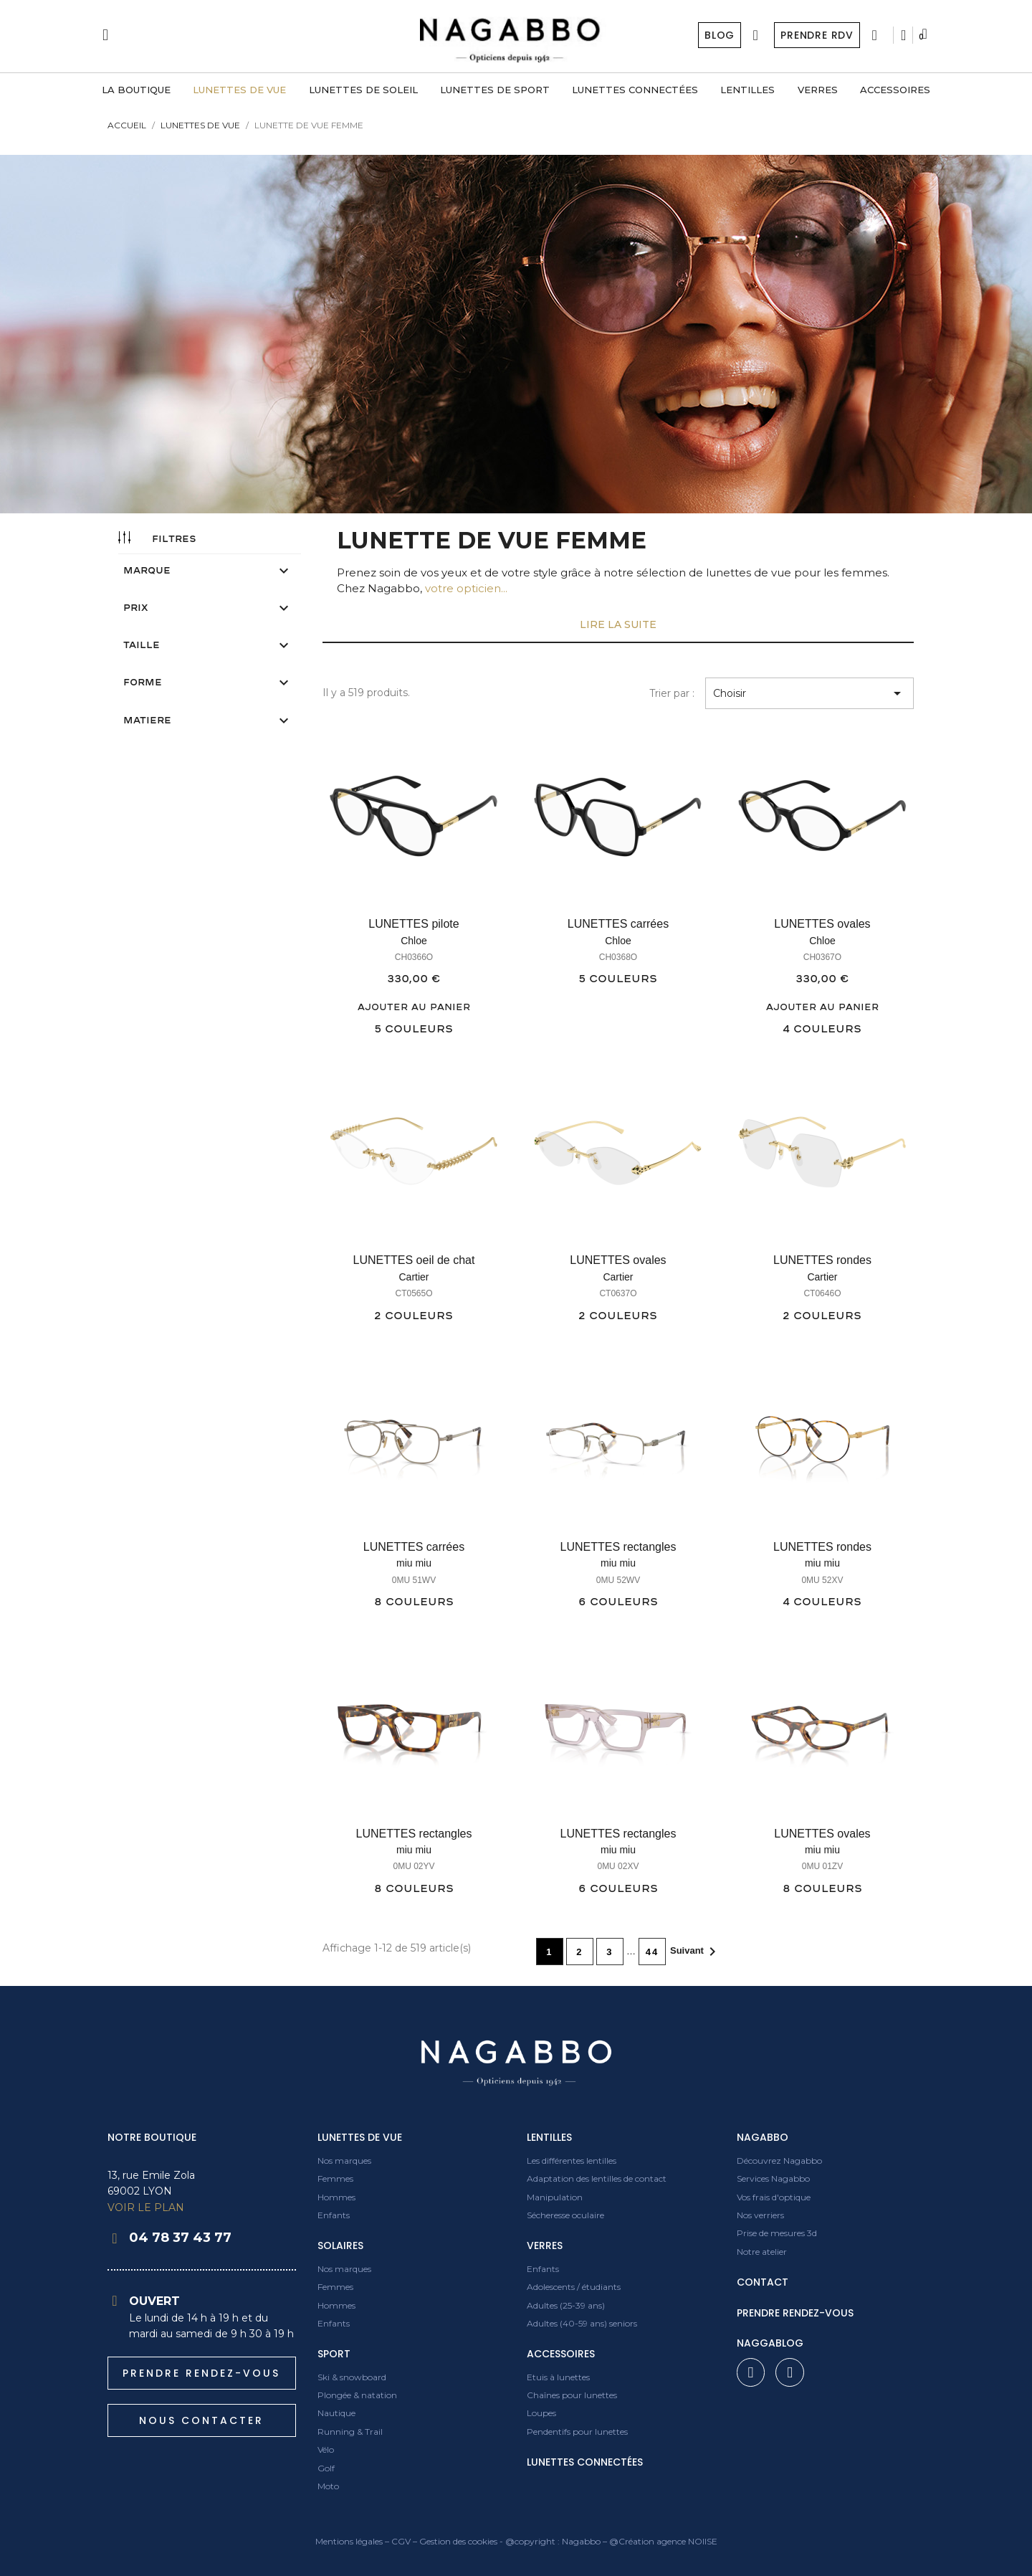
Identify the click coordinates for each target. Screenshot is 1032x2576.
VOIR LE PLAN (146, 2207)
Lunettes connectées (585, 2462)
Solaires (340, 2245)
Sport (333, 2354)
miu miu (413, 1563)
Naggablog (770, 2343)
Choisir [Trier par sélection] (809, 693)
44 (652, 1952)
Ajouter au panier (414, 1007)
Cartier (413, 1277)
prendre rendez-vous (795, 2313)
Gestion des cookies (458, 2541)
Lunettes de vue (359, 2137)
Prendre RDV (816, 35)
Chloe (414, 940)
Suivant (695, 1951)
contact (762, 2282)
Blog (718, 35)
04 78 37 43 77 (180, 2237)
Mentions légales (349, 2541)
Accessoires (561, 2354)
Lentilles (549, 2137)
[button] (202, 2373)
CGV (401, 2541)
